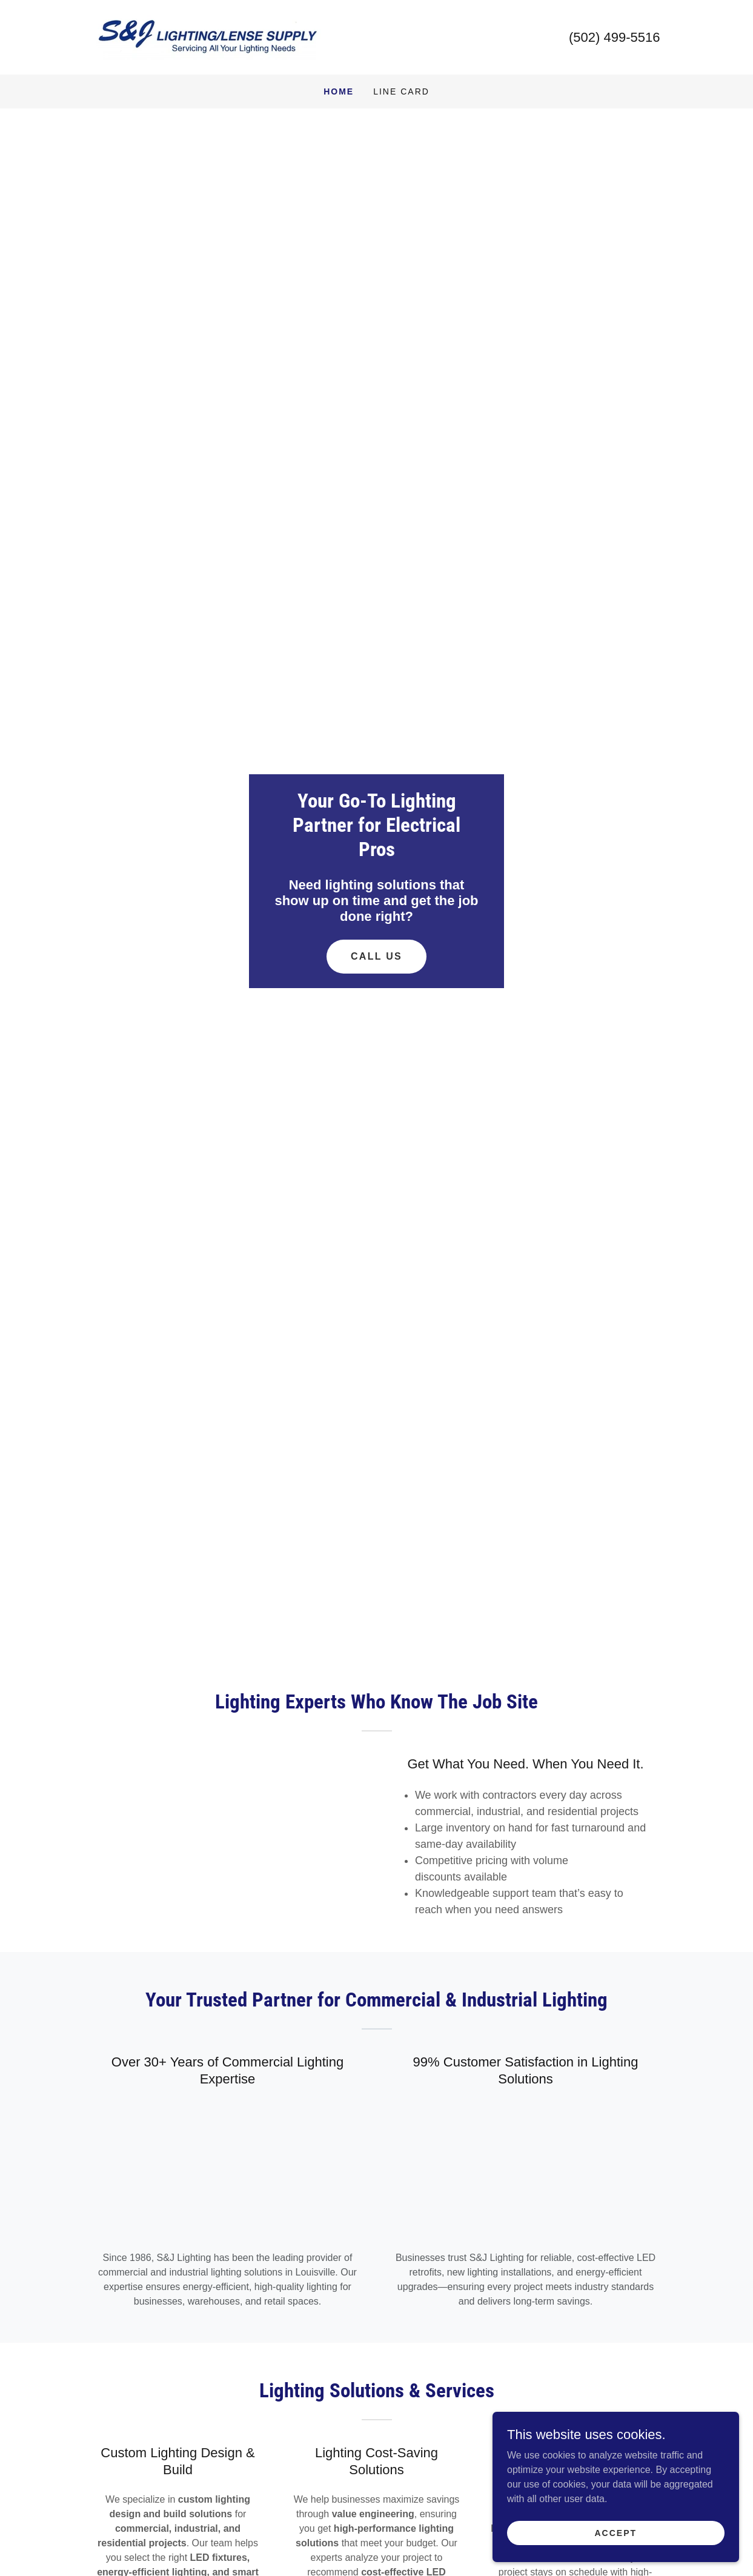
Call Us (376, 956)
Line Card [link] (401, 91)
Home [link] (338, 91)
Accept (617, 2532)
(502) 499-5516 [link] (614, 37)
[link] (207, 37)
